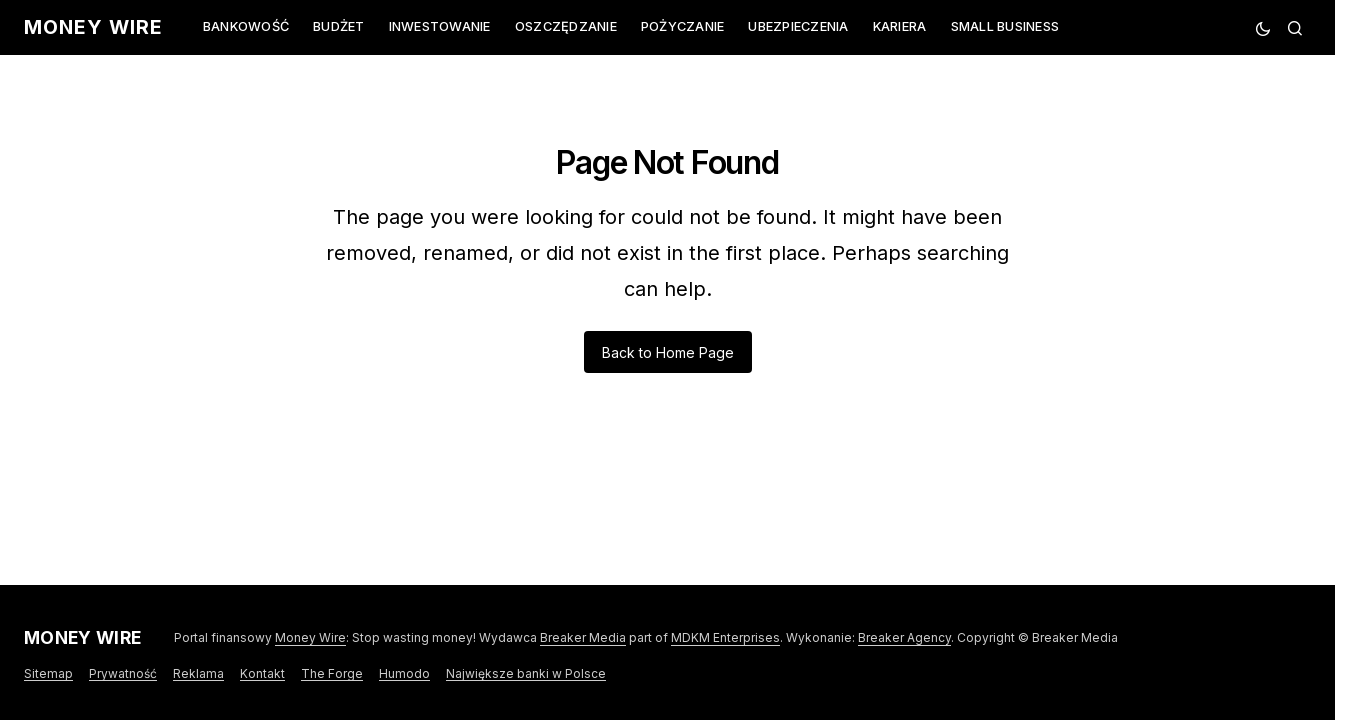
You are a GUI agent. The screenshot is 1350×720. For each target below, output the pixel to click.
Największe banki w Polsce (526, 673)
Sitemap (48, 673)
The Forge (332, 673)
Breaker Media (583, 637)
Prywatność (123, 673)
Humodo (404, 673)
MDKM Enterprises (725, 637)
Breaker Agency (904, 637)
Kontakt (262, 673)
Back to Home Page (668, 352)
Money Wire (93, 27)
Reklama (198, 673)
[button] (1263, 28)
